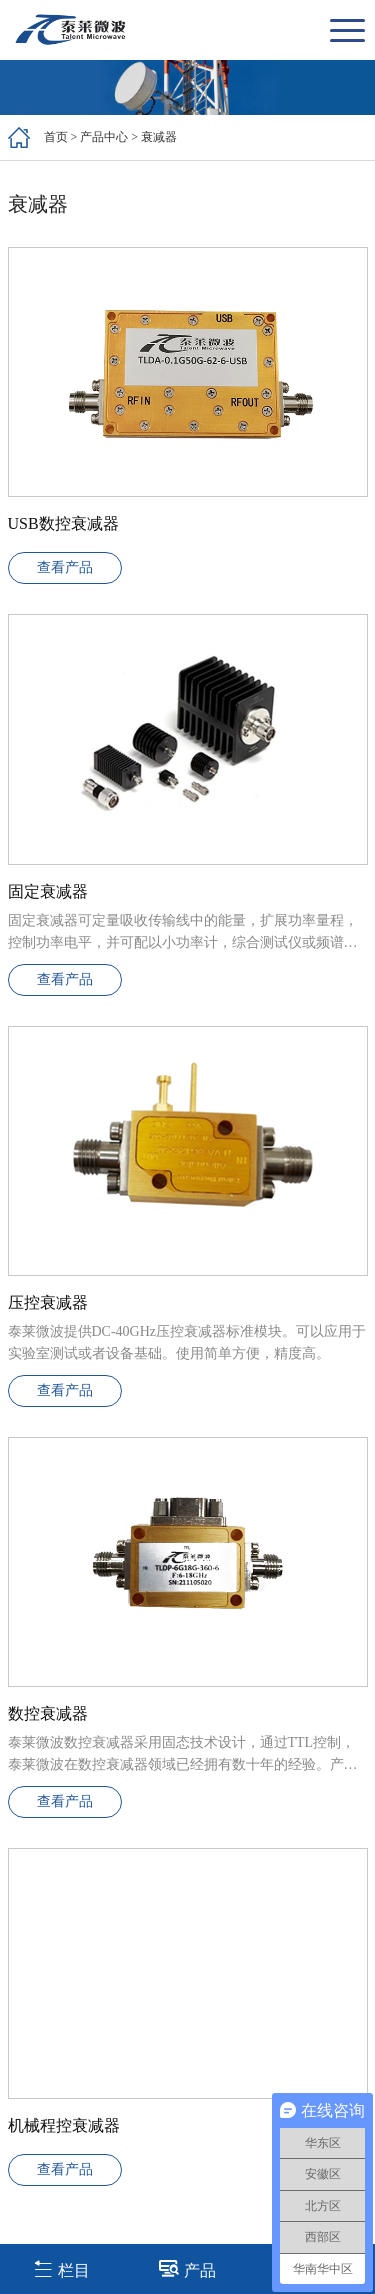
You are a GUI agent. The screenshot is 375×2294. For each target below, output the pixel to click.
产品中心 (104, 137)
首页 (56, 137)
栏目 (61, 2268)
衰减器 (159, 137)
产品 (187, 2268)
